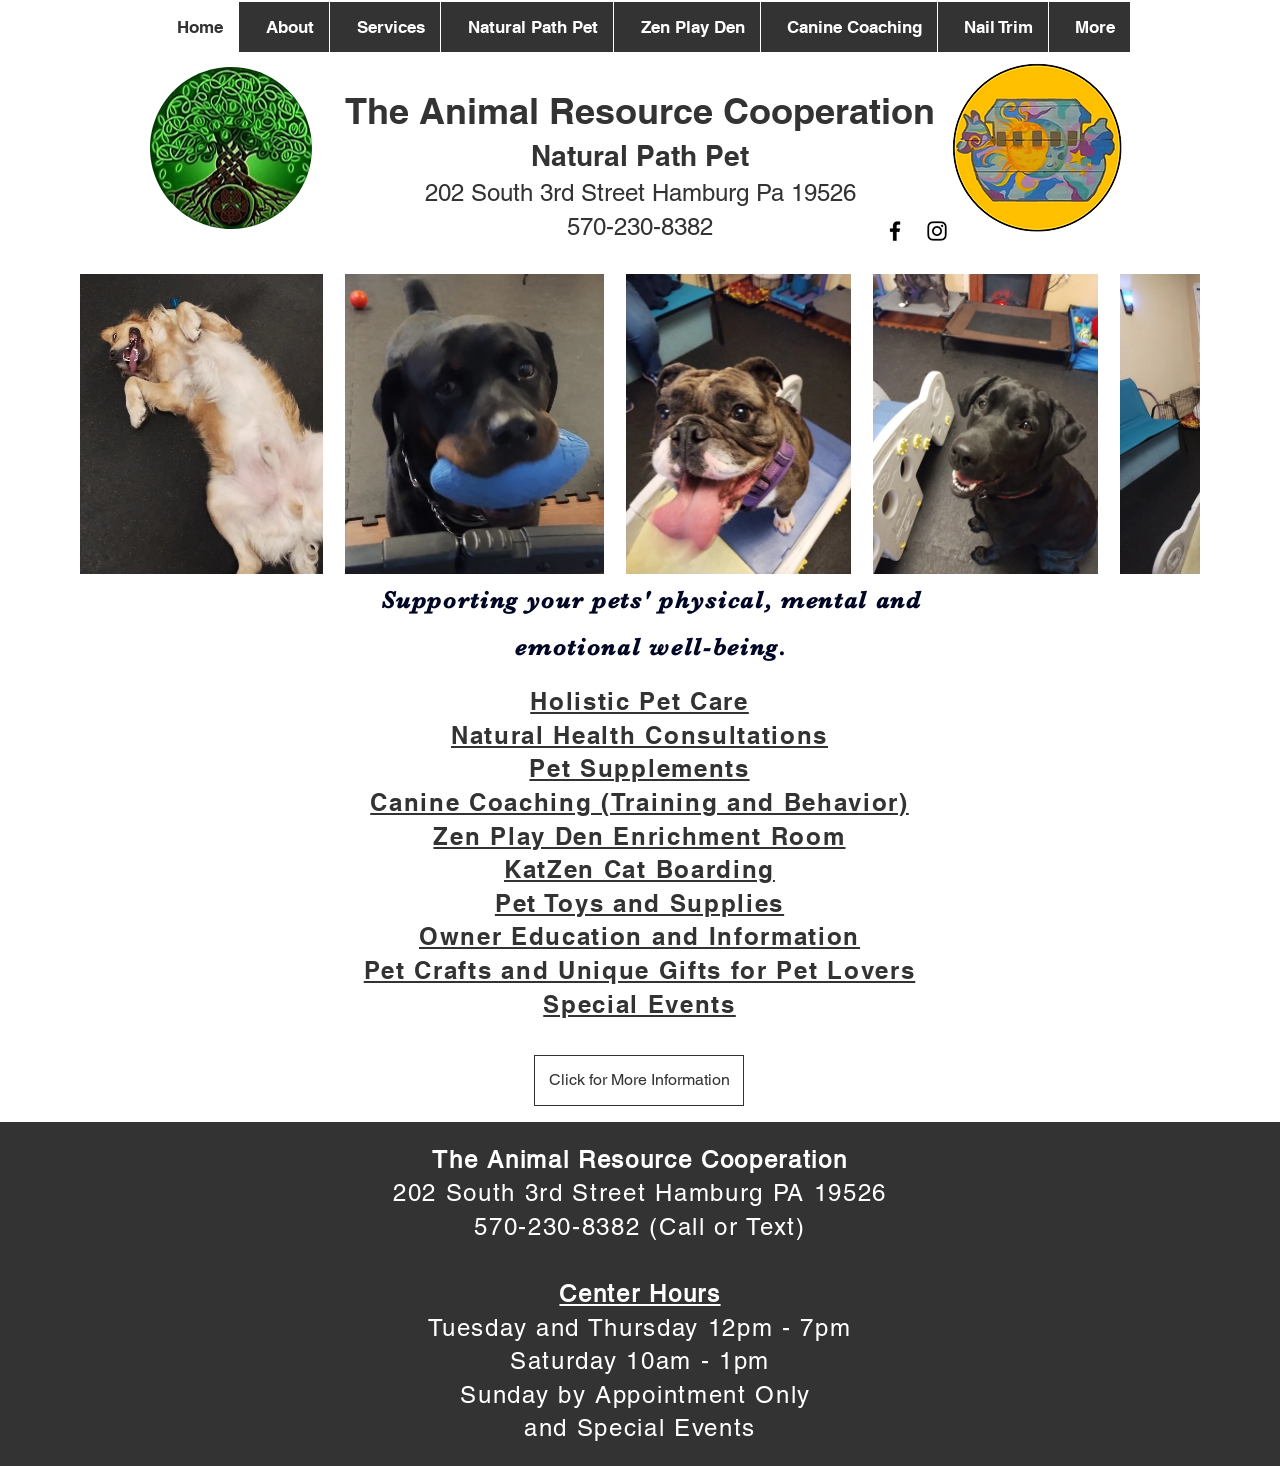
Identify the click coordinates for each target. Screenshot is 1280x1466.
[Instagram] (937, 231)
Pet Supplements (639, 768)
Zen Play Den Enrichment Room (639, 836)
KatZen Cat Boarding (639, 869)
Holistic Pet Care (639, 701)
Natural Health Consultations (639, 735)
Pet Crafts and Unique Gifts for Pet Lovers (640, 970)
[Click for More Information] (639, 1080)
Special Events (639, 1004)
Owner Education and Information (639, 936)
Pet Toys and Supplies (639, 903)
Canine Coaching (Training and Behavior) (639, 802)
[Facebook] (895, 231)
